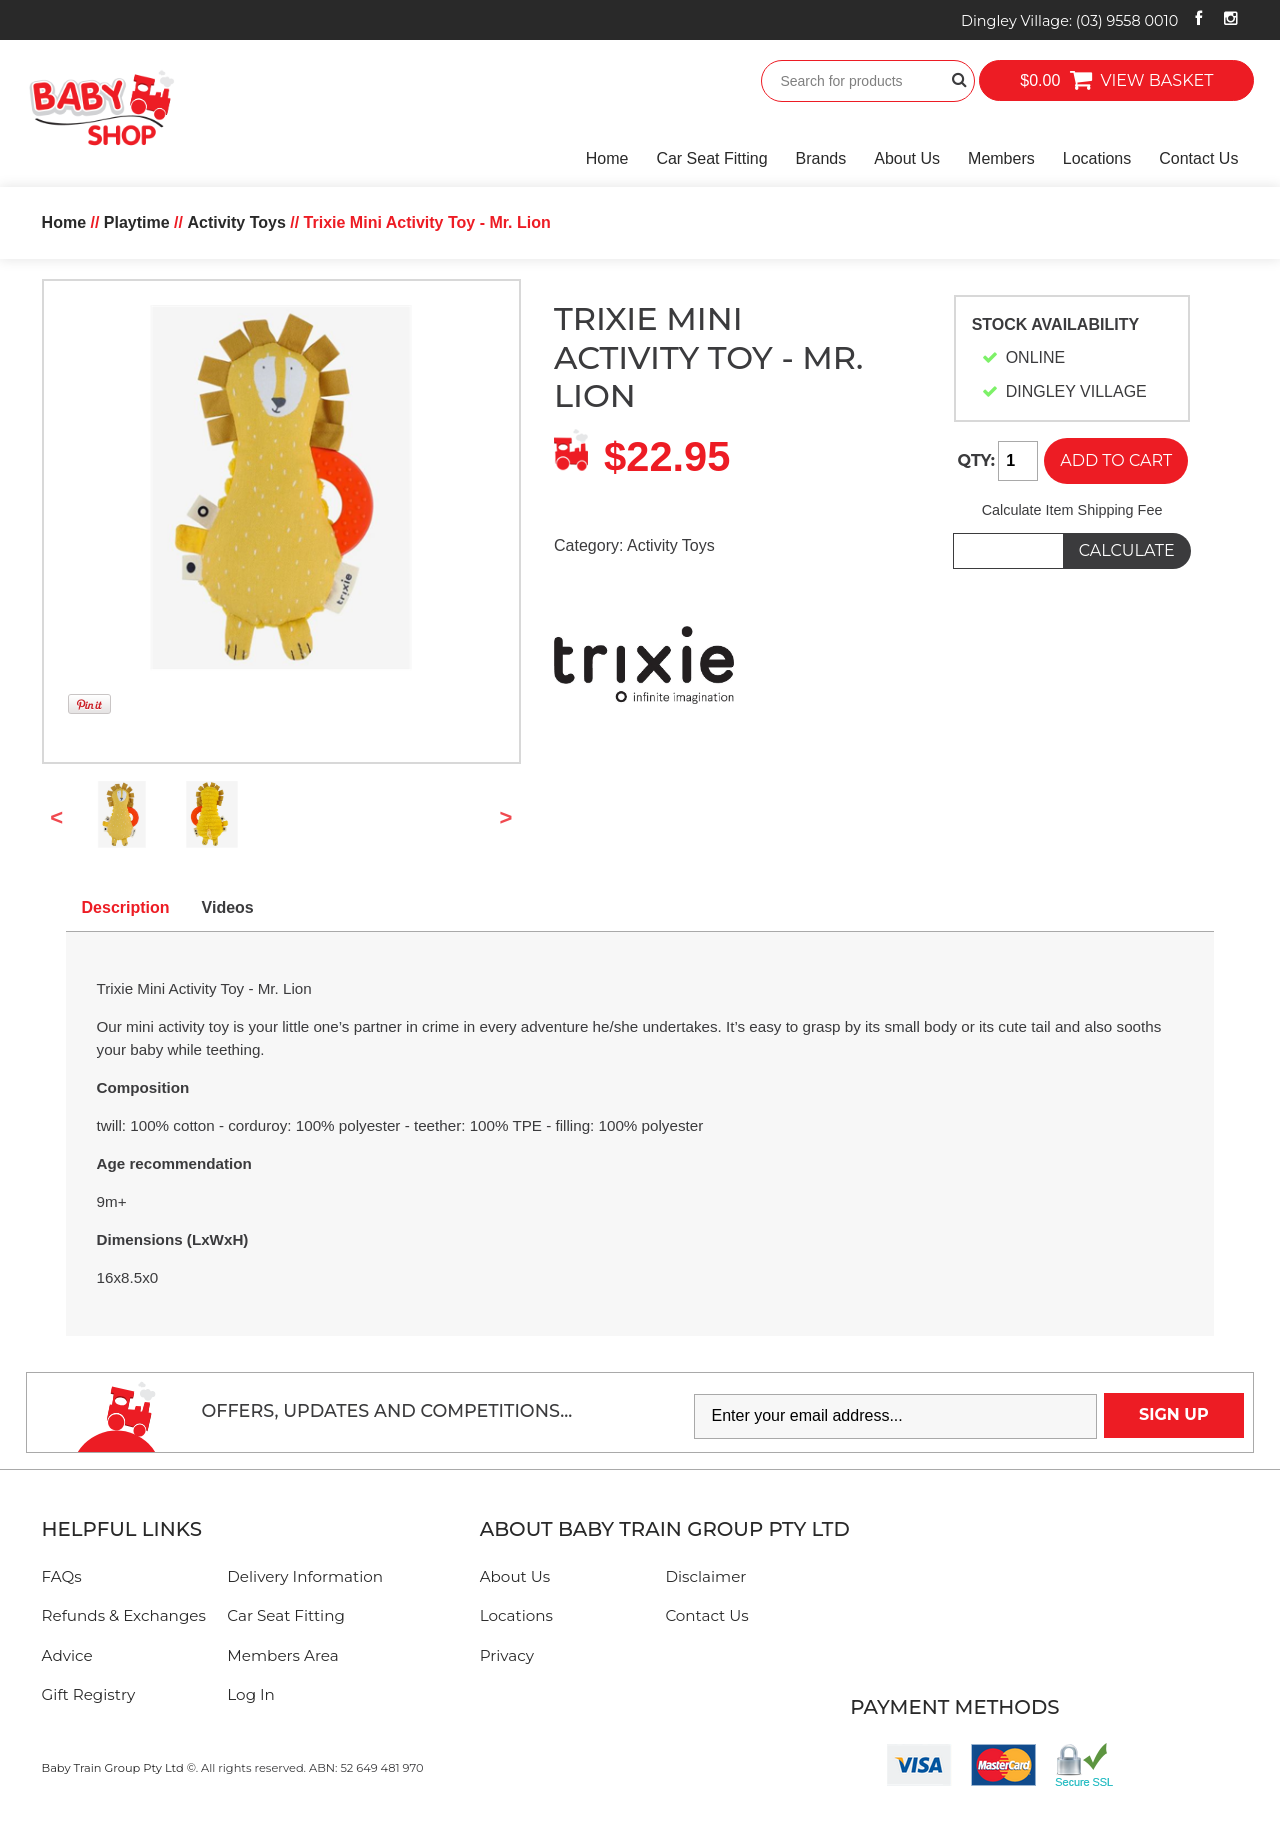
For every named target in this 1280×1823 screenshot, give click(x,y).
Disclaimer (705, 1576)
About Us (907, 158)
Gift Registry (89, 1694)
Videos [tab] (228, 907)
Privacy (507, 1655)
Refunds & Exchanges (124, 1615)
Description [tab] (126, 907)
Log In (251, 1694)
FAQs (62, 1576)
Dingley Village (1069, 21)
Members (1001, 158)
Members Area (282, 1655)
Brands (821, 158)
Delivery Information (305, 1576)
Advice (67, 1655)
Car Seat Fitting (711, 158)
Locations (1097, 158)
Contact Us (1198, 158)
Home (607, 158)
